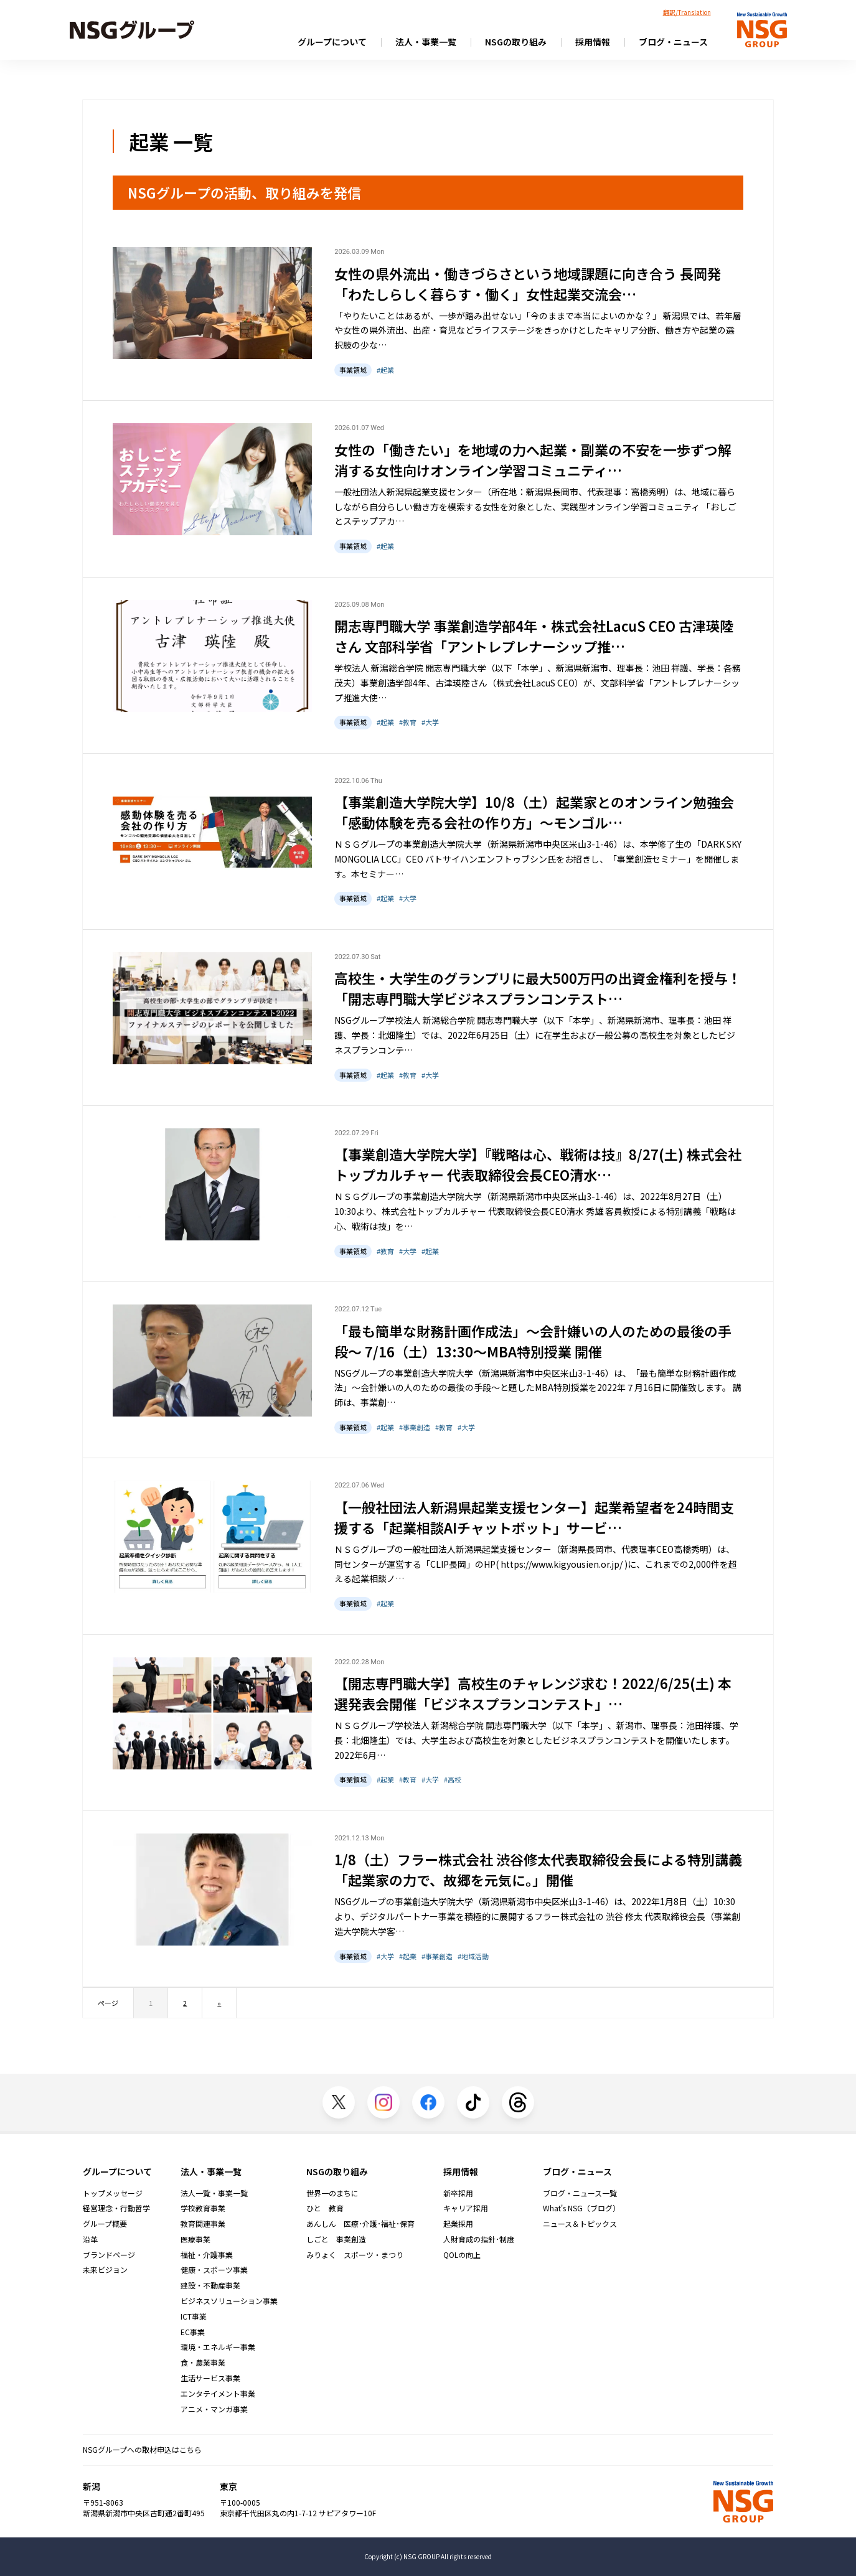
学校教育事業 (203, 2208)
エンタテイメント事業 (218, 2394)
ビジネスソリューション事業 (229, 2301)
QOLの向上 (462, 2255)
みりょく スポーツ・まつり (354, 2255)
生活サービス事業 (210, 2378)
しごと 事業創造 (336, 2239)
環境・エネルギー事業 (218, 2347)
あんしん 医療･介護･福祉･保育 (360, 2224)
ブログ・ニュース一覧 (580, 2193)
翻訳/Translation (687, 12)
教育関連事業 (203, 2224)
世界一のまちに (332, 2193)
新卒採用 (458, 2193)
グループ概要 (105, 2224)
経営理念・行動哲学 (116, 2208)
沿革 (90, 2239)
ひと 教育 (325, 2208)
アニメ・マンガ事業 (214, 2409)
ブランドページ (109, 2255)
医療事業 (195, 2239)
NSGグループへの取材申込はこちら (142, 2449)
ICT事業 (194, 2316)
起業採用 (458, 2224)
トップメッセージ (113, 2193)
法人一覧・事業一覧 (214, 2193)
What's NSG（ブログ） (581, 2208)
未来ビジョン (105, 2270)
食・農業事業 (203, 2363)
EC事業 (193, 2332)
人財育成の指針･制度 (478, 2239)
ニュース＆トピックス (580, 2224)
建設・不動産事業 (210, 2285)
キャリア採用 (465, 2208)
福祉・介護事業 (207, 2255)
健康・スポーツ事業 (214, 2270)
